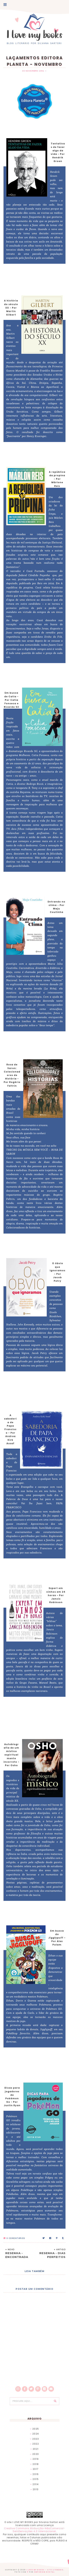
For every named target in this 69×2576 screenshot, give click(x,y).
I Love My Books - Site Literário (44, 2570)
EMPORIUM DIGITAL (44, 2572)
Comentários (14, 2238)
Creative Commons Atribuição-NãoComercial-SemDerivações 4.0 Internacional (34, 2530)
